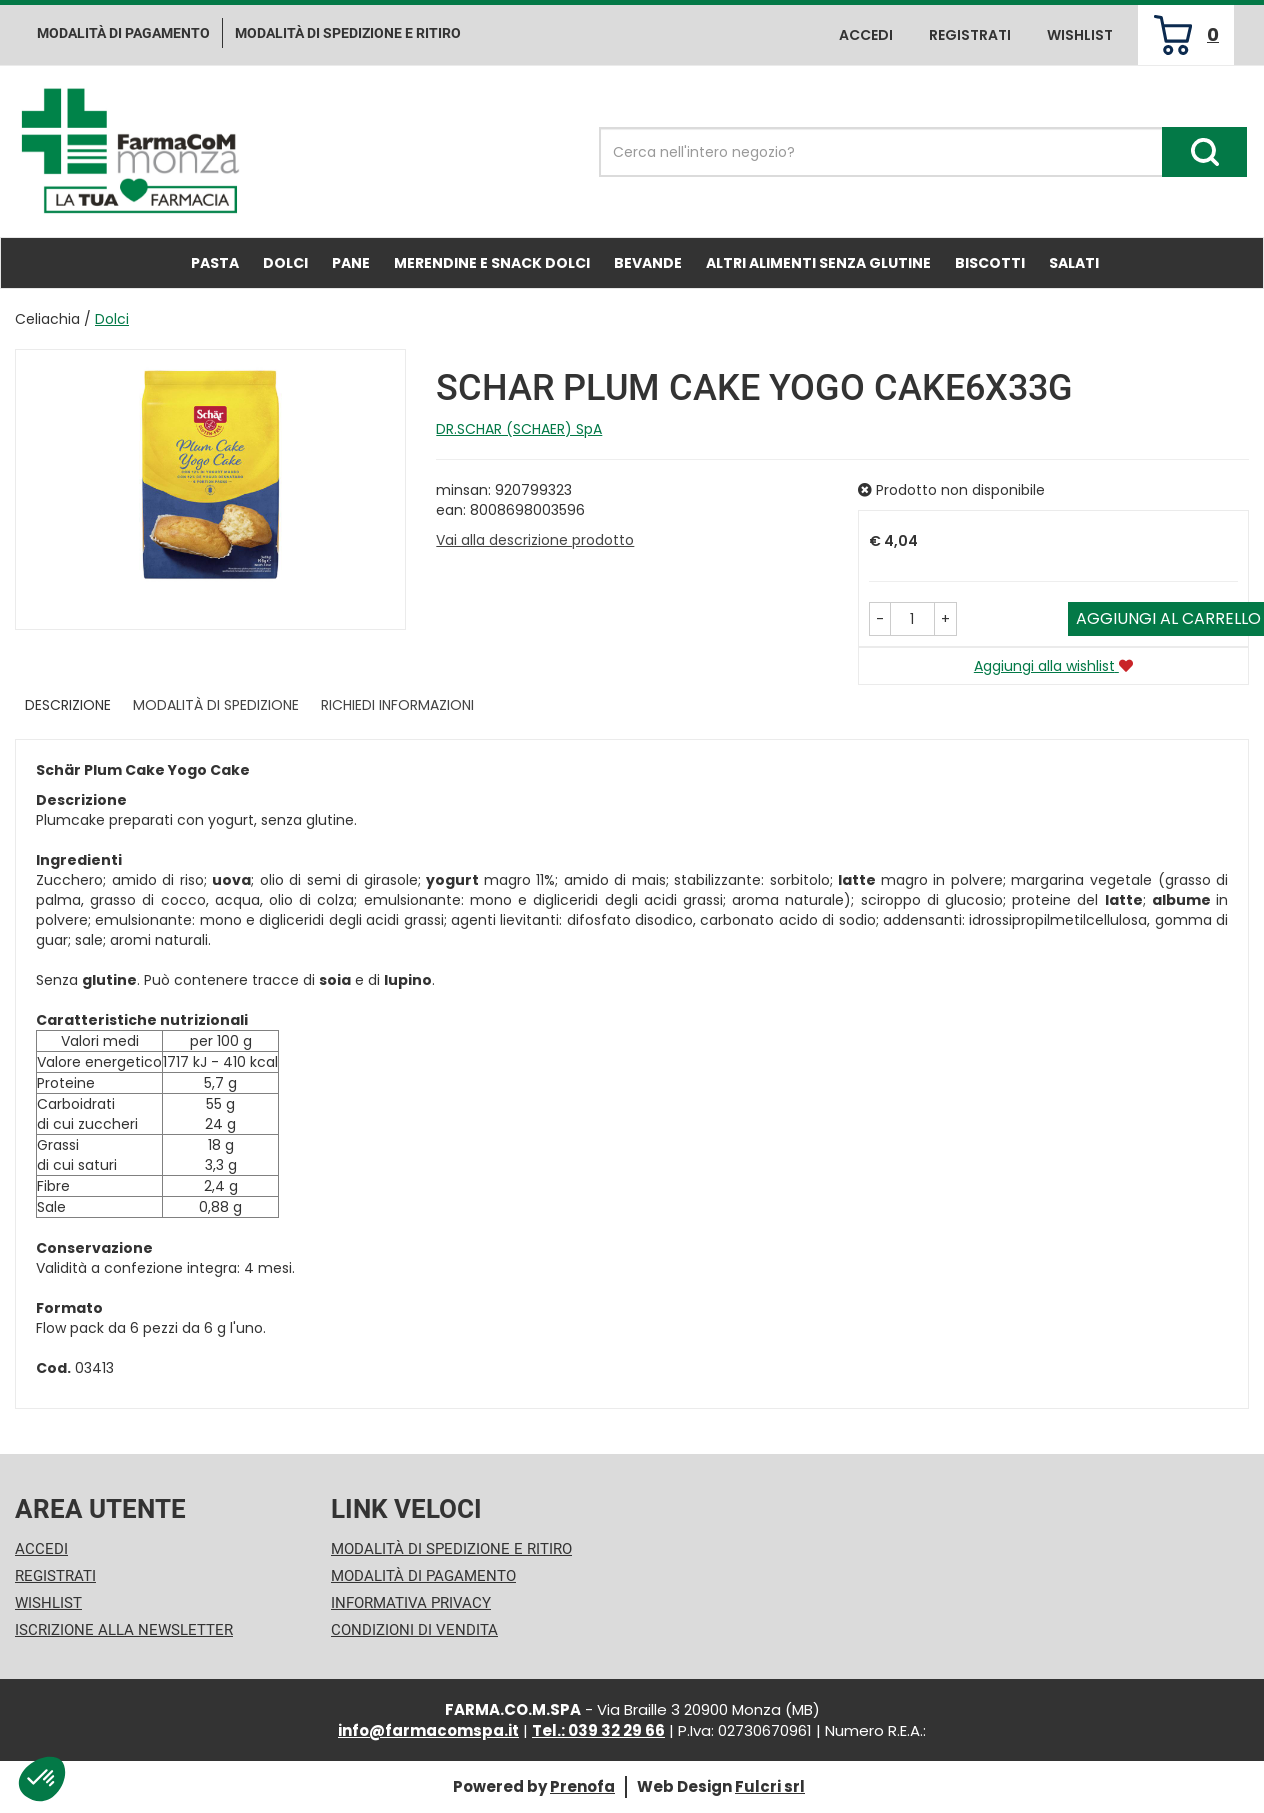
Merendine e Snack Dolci (492, 263)
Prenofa (582, 1786)
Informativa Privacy (411, 1603)
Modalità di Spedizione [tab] (216, 705)
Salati (1074, 263)
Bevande (648, 263)
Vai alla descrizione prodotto (535, 540)
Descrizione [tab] (68, 705)
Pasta (215, 263)
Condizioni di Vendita (414, 1630)
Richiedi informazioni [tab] (397, 705)
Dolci (285, 263)
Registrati (970, 35)
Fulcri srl (770, 1786)
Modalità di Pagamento (423, 1576)
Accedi (866, 35)
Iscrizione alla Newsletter (124, 1630)
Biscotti (990, 263)
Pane (351, 263)
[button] (880, 619)
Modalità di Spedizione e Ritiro (451, 1549)
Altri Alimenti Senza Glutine (818, 263)
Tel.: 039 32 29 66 (598, 1730)
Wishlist (1080, 35)
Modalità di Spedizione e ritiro (348, 33)
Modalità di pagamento (123, 33)
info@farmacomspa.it (428, 1730)
